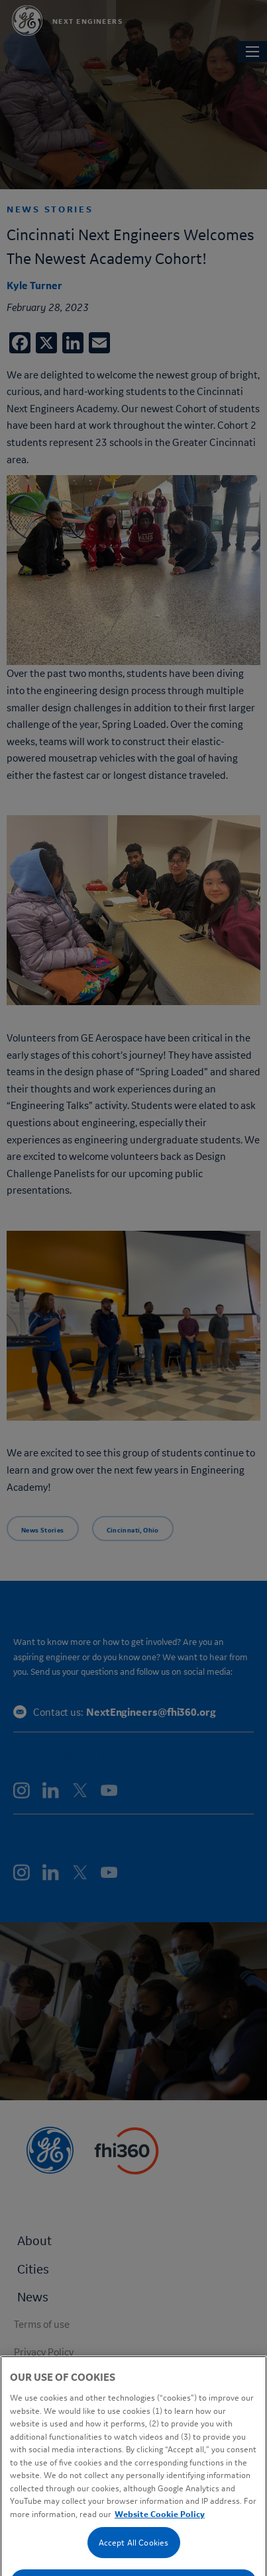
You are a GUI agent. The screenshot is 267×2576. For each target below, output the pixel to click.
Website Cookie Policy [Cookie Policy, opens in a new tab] (160, 2557)
